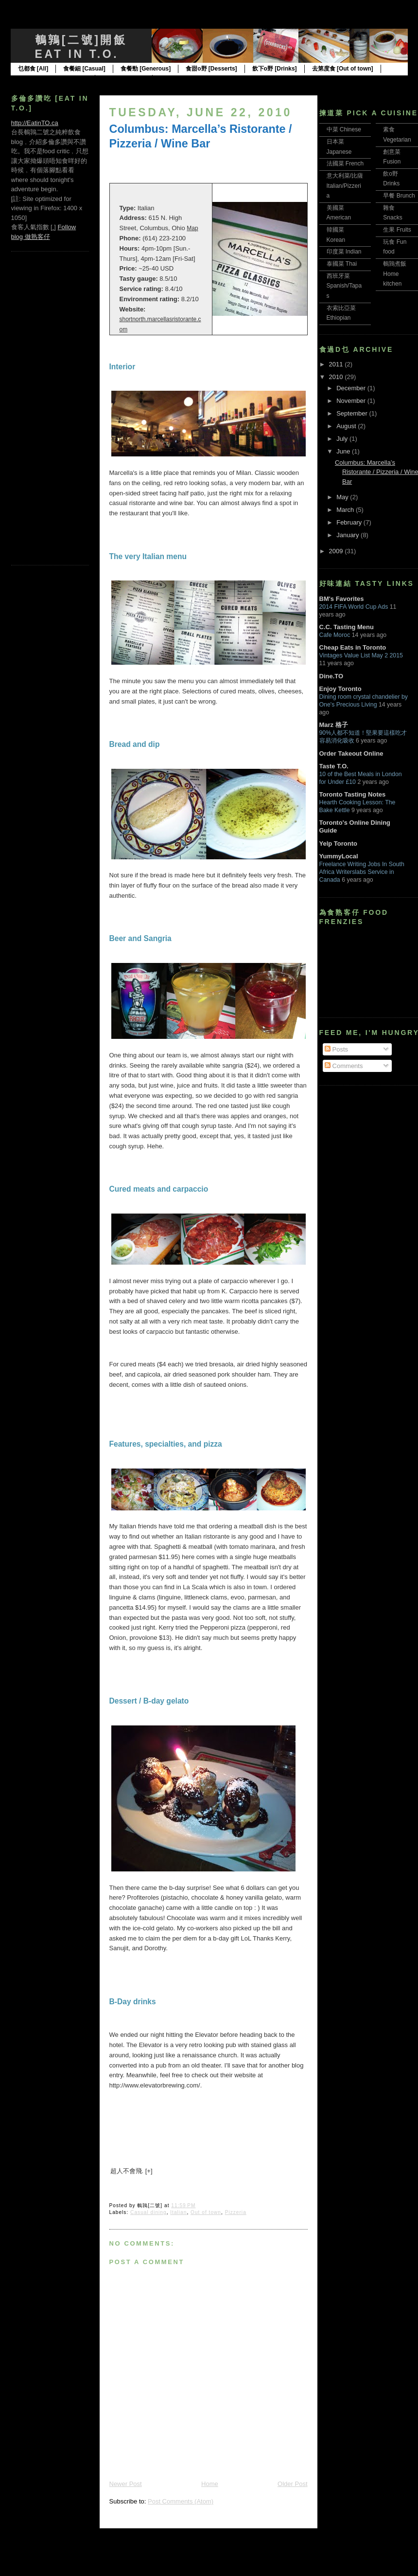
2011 (337, 364)
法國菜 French (345, 163)
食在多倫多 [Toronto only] (53, 78)
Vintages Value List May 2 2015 (361, 655)
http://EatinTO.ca (34, 123)
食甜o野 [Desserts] (211, 68)
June (344, 451)
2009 (337, 551)
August (347, 426)
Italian (178, 2212)
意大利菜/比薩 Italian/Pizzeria (345, 185)
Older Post (292, 2483)
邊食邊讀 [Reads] (183, 78)
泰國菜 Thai (342, 263)
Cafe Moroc (334, 635)
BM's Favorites (341, 598)
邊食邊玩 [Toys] (123, 78)
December (351, 388)
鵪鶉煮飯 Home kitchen (394, 273)
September (352, 413)
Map (192, 228)
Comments (344, 1066)
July (342, 438)
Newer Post (125, 2483)
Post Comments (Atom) (180, 2501)
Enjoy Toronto (340, 688)
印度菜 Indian (344, 251)
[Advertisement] (50, 407)
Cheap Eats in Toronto (352, 647)
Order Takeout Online (351, 753)
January (348, 535)
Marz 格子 (333, 724)
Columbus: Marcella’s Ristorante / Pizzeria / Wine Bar (200, 136)
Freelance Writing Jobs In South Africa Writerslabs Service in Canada (361, 872)
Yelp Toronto (338, 843)
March (346, 509)
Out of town (206, 2212)
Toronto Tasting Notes (352, 794)
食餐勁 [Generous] (146, 68)
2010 (337, 377)
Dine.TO (331, 676)
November (351, 400)
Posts (336, 1049)
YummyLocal (338, 856)
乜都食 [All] (33, 68)
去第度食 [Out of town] (342, 68)
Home (209, 2483)
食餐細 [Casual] (84, 68)
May (343, 497)
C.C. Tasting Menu (346, 627)
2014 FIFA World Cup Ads (353, 606)
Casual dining (148, 2212)
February (350, 522)
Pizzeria (235, 2212)
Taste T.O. (333, 766)
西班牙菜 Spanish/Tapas (344, 285)
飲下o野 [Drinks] (274, 68)
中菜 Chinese (344, 129)
